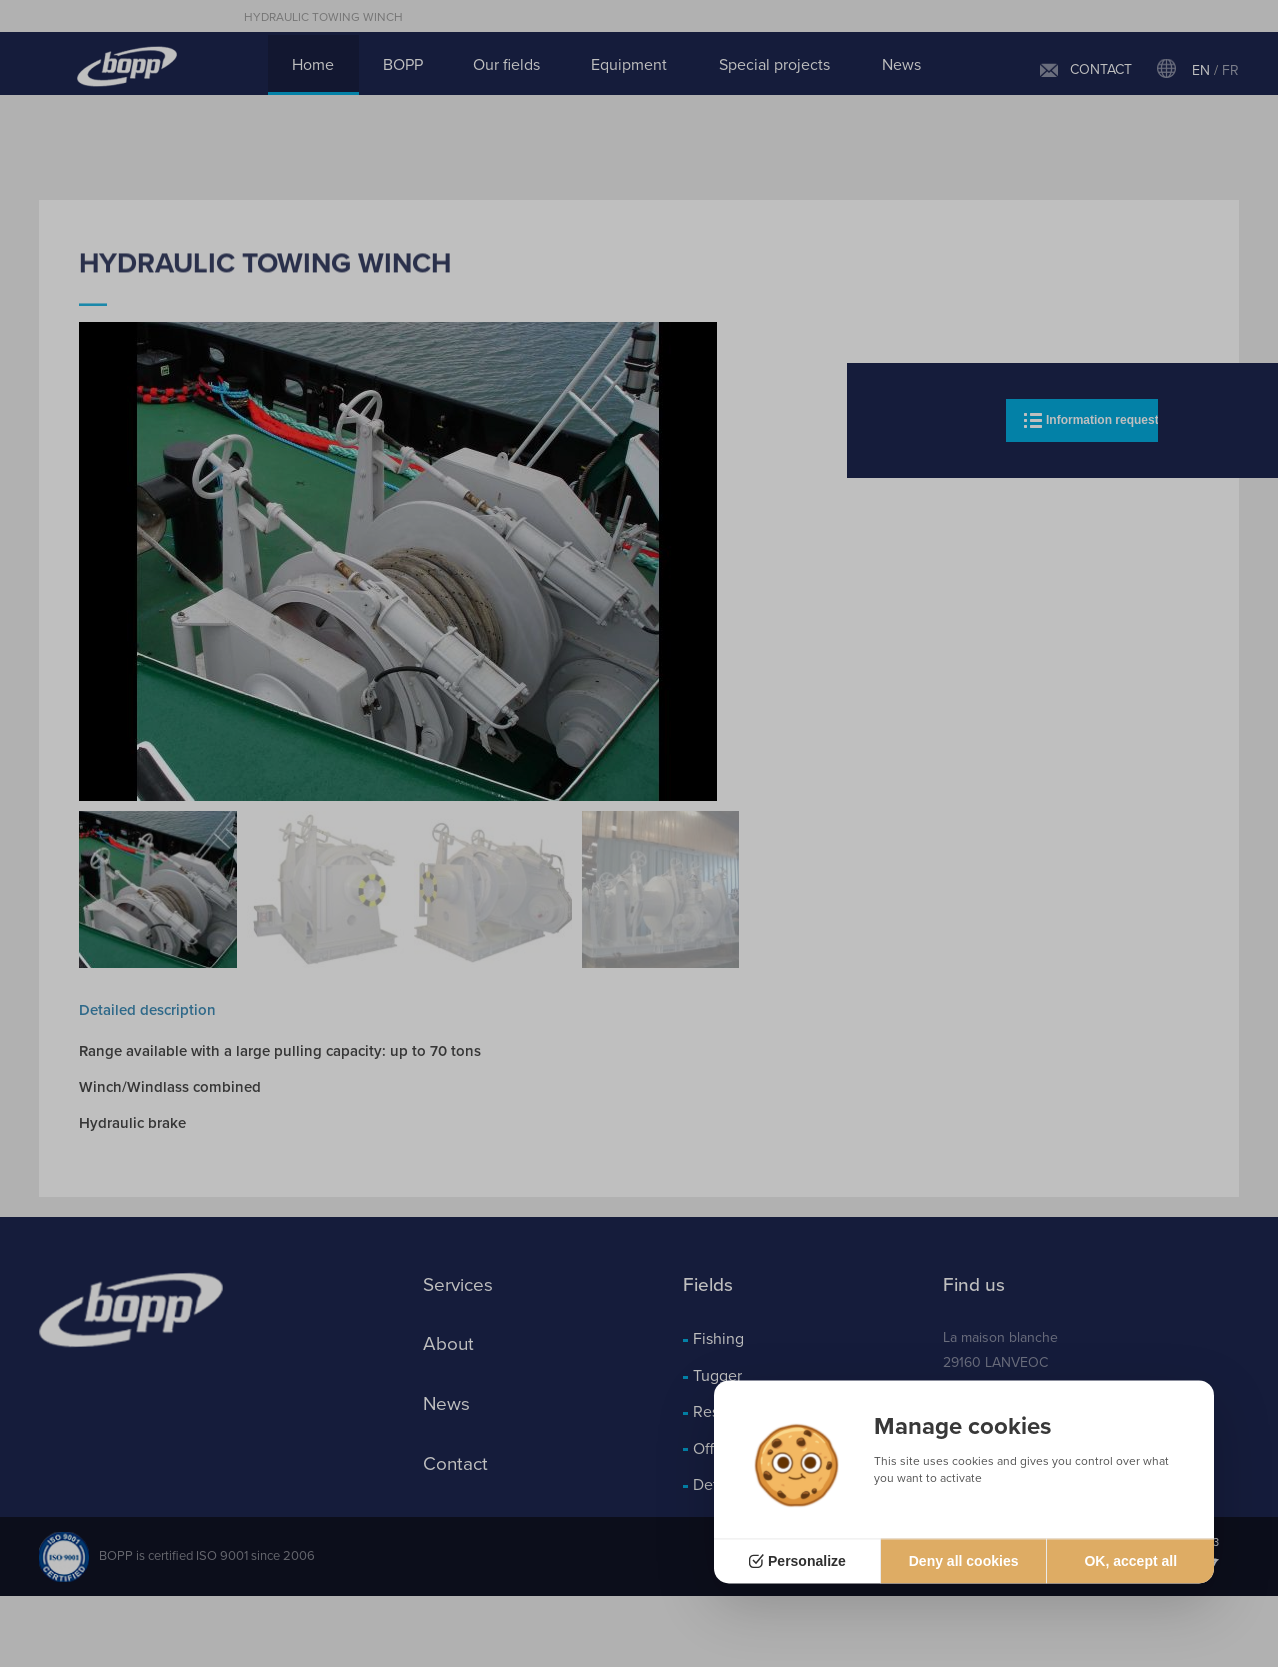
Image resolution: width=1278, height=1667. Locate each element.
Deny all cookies (964, 1561)
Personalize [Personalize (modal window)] (807, 1561)
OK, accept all (1130, 1561)
